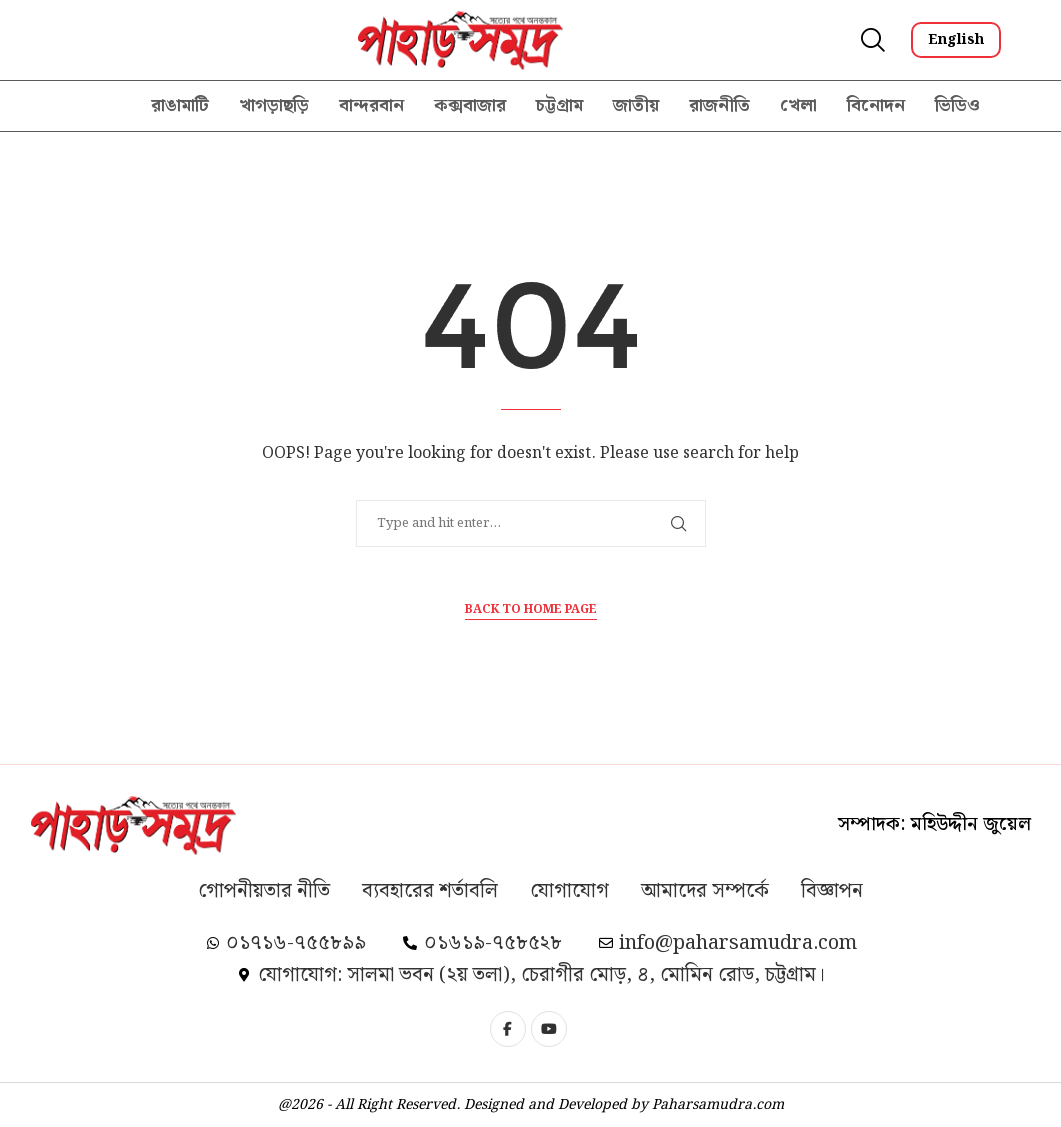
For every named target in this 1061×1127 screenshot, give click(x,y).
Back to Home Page (531, 610)
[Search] (871, 40)
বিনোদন (876, 105)
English (956, 40)
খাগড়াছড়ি (274, 105)
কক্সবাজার (470, 105)
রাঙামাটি (180, 105)
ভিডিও (957, 105)
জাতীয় (636, 105)
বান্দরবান (371, 105)
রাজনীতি (719, 105)
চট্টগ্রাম (559, 105)
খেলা (798, 105)
